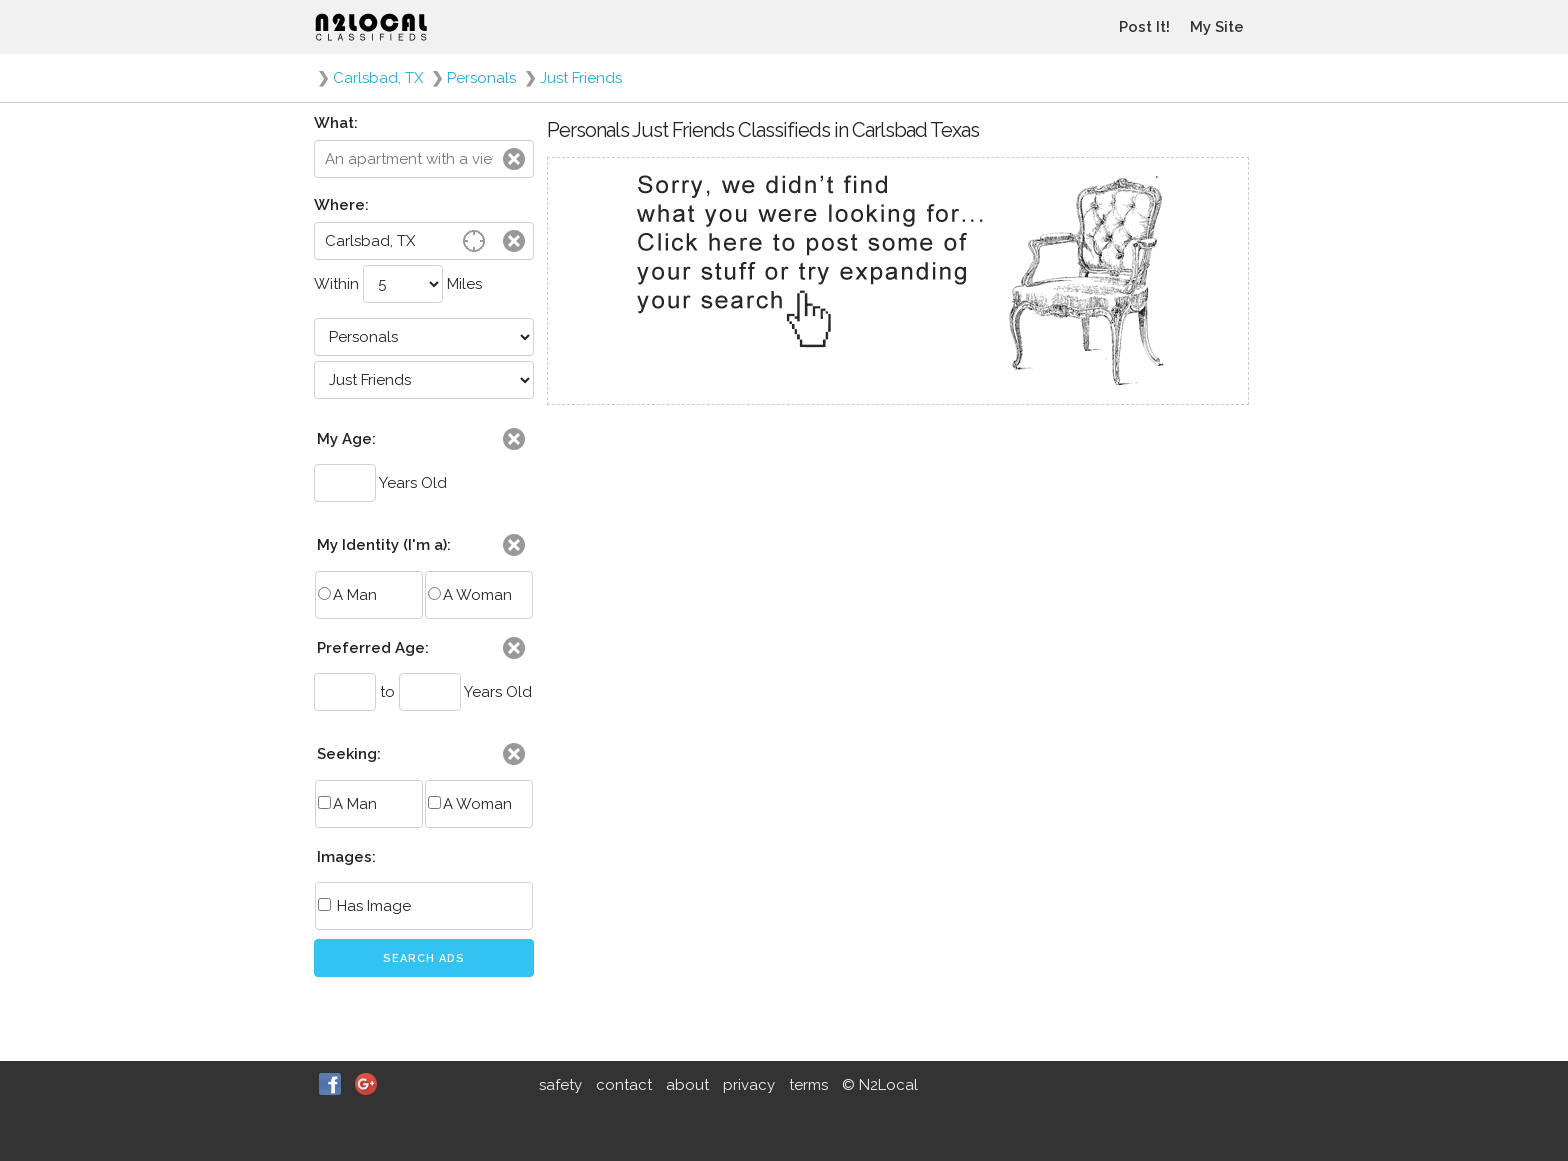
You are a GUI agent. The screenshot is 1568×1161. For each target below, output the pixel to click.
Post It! (1144, 27)
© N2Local (880, 1085)
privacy (749, 1085)
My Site (1217, 27)
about (687, 1085)
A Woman (470, 595)
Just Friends (581, 78)
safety (560, 1085)
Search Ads (424, 958)
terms (808, 1085)
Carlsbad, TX (378, 78)
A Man (347, 595)
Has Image (364, 906)
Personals (481, 78)
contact (624, 1085)
